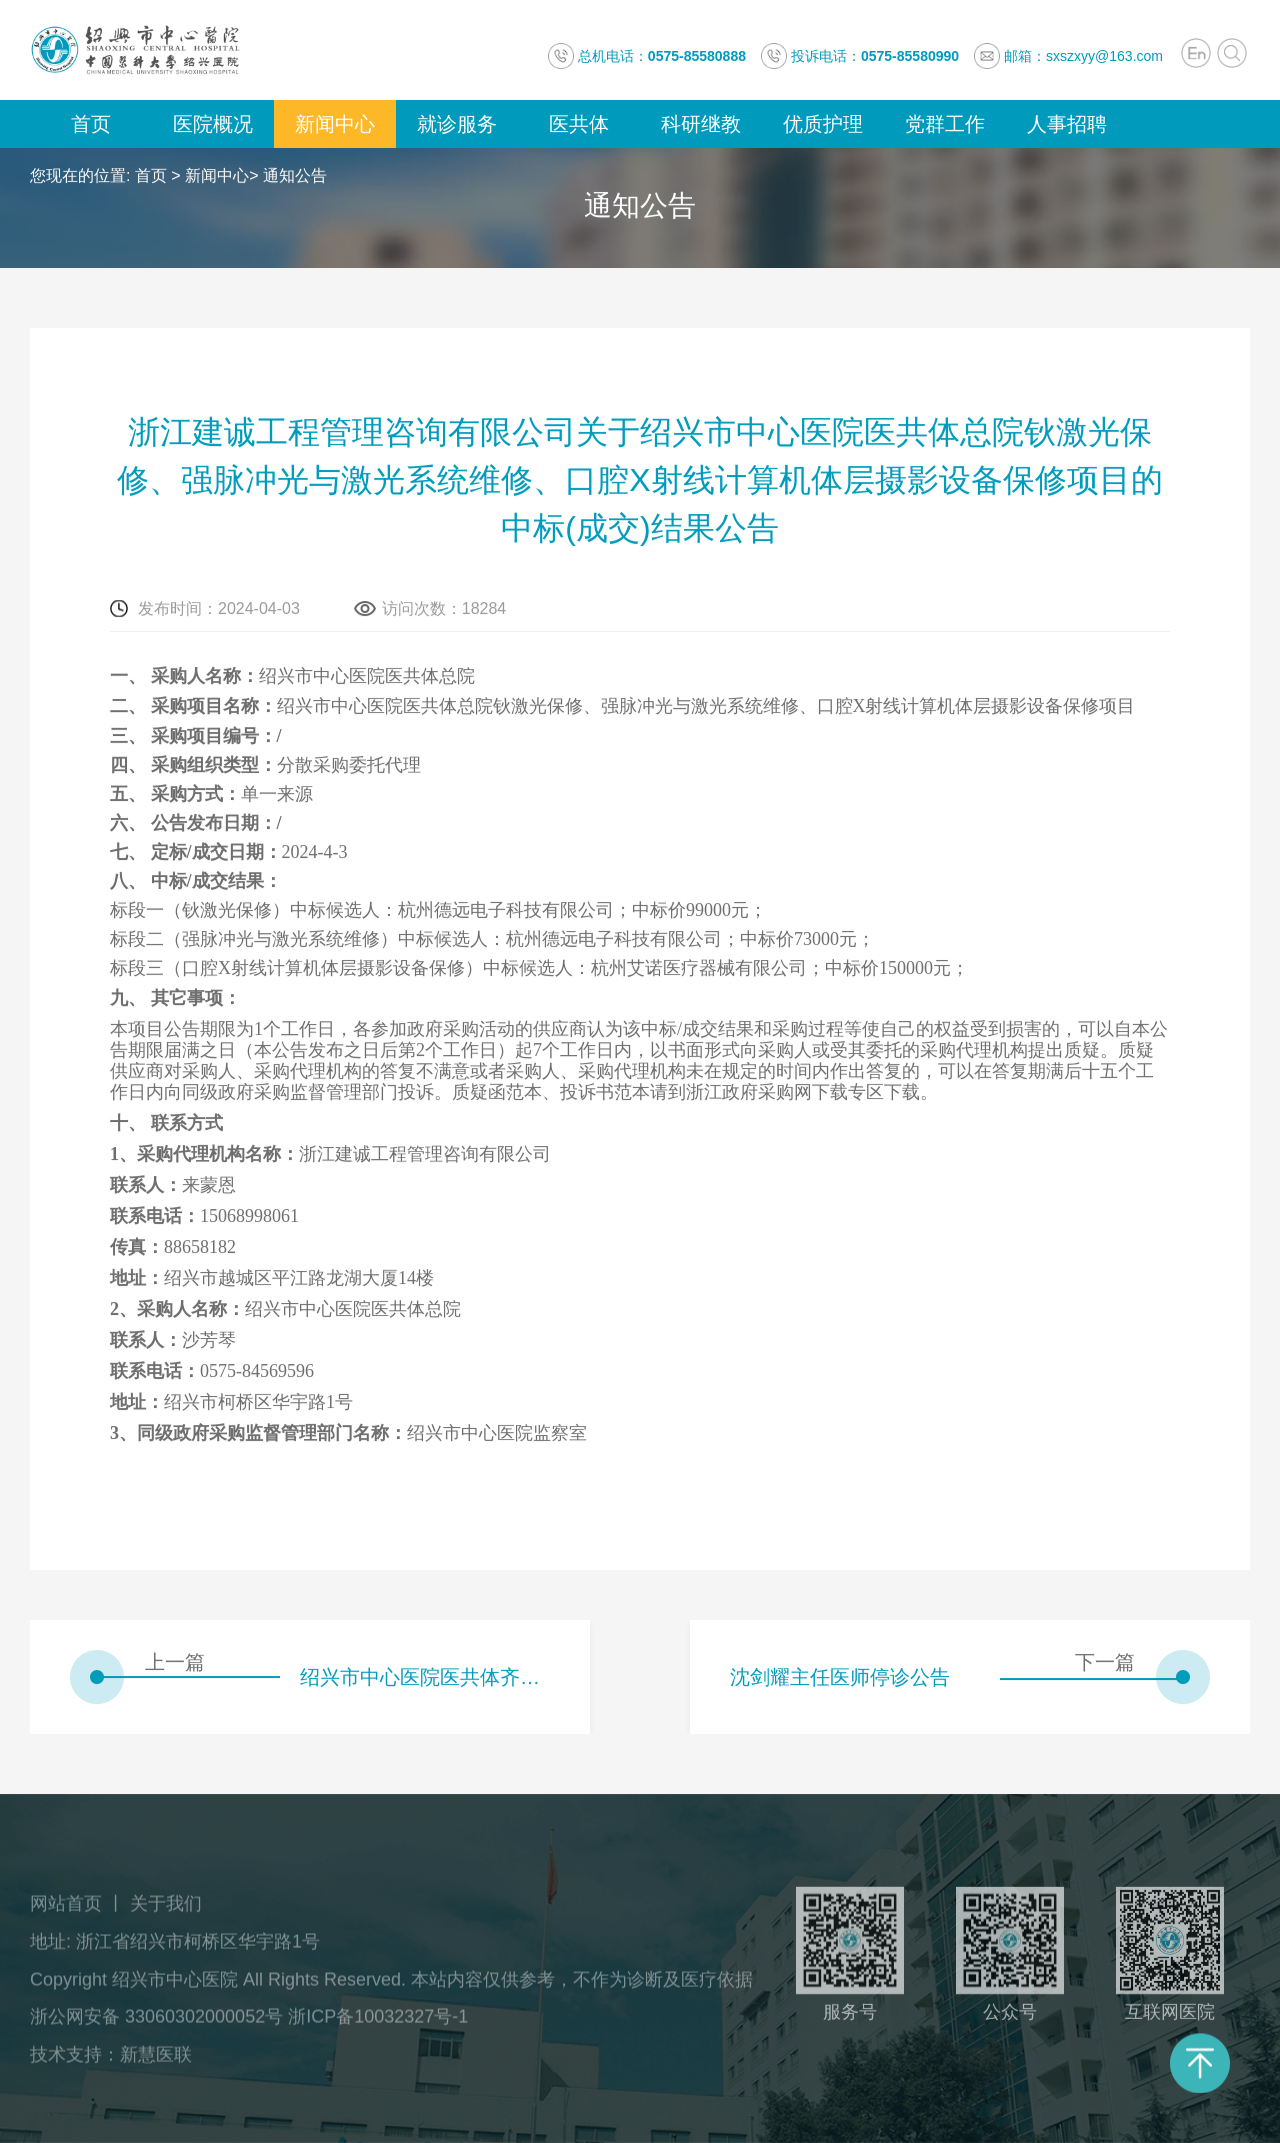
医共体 (579, 124)
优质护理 (823, 124)
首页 (91, 124)
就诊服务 (457, 124)
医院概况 (213, 124)
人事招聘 (1067, 124)
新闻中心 (335, 124)
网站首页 (66, 1910)
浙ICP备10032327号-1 (378, 2023)
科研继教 (701, 124)
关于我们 (166, 1910)
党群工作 (945, 124)
